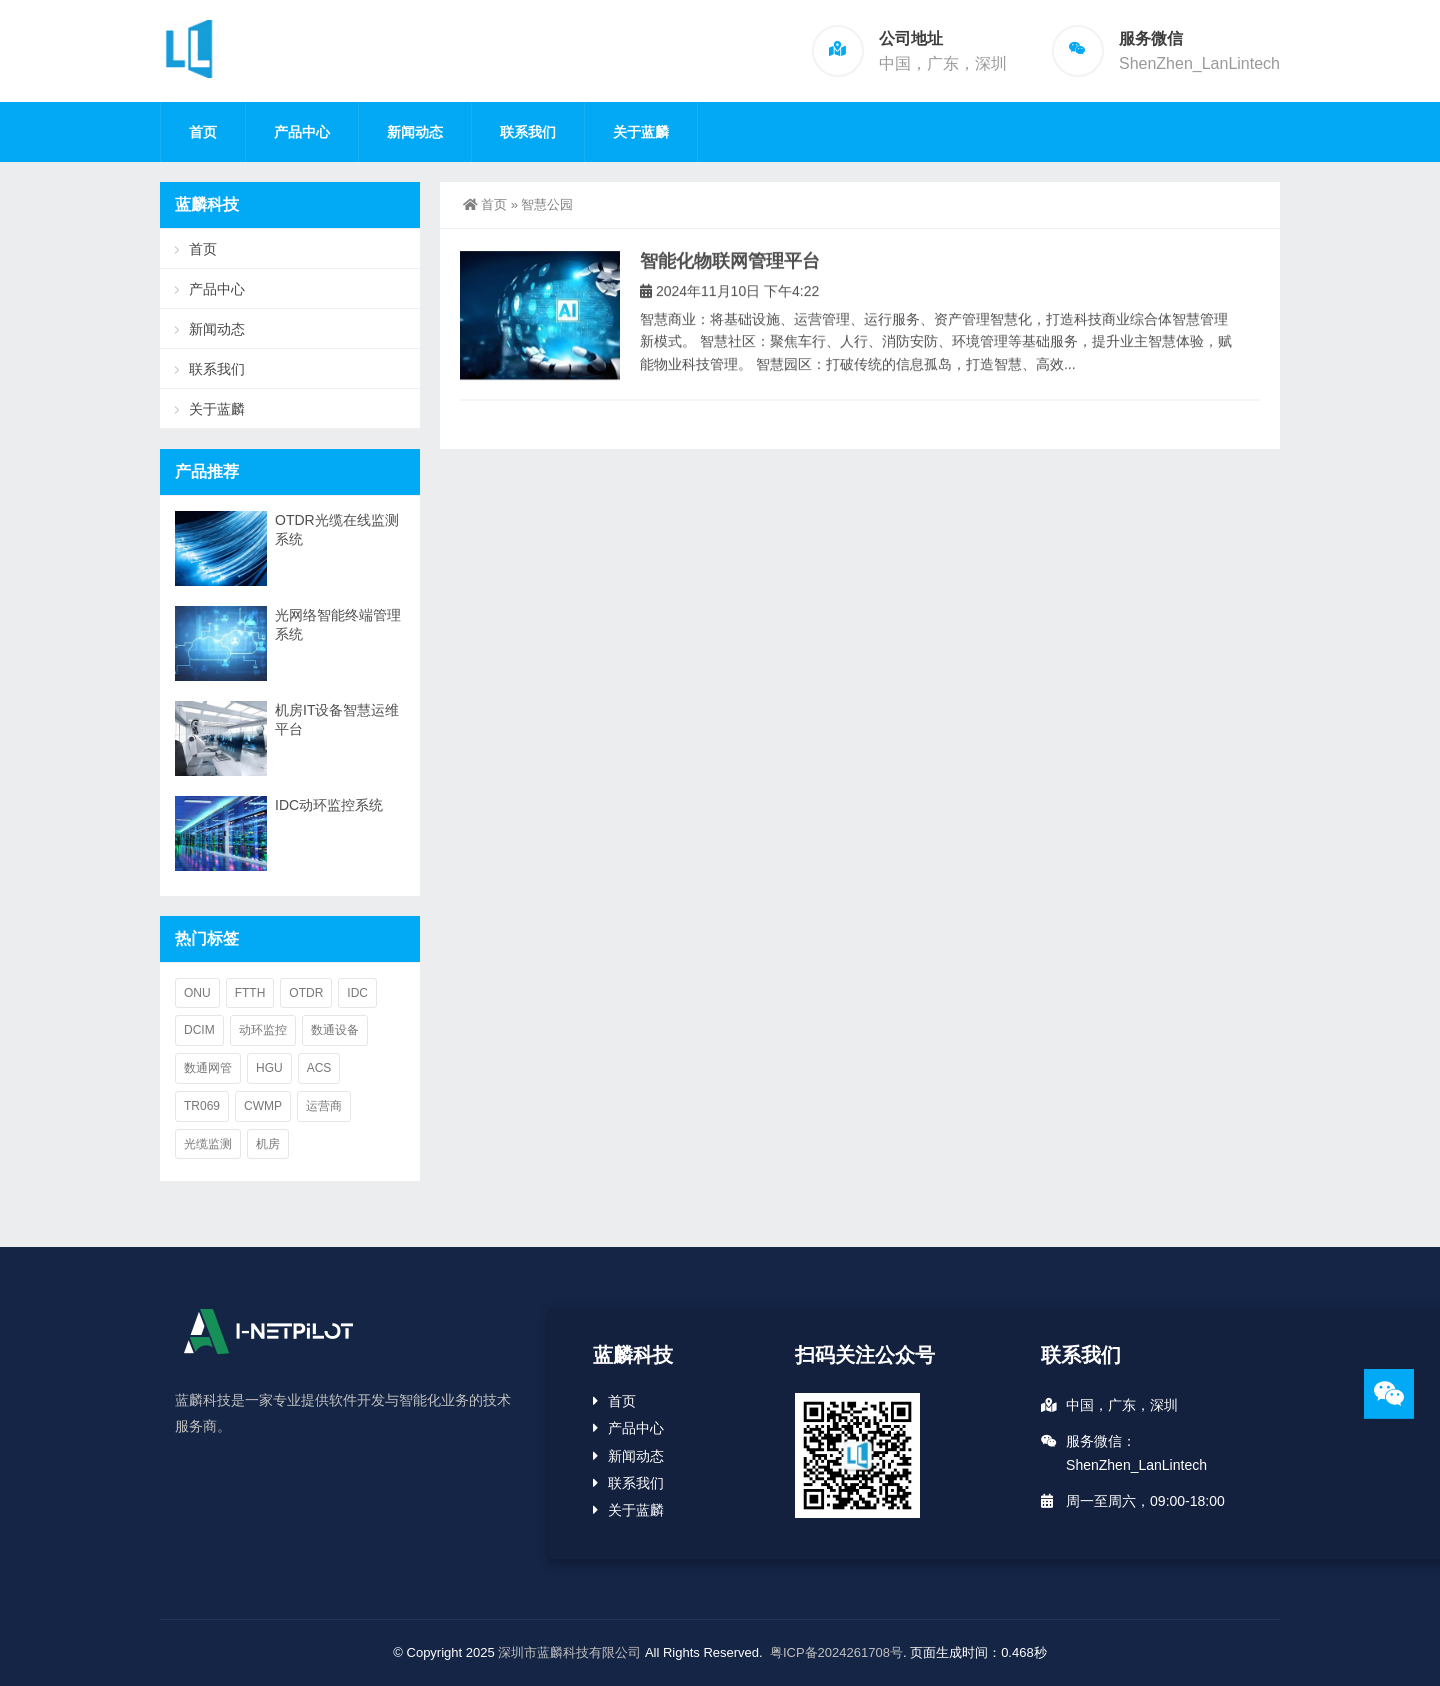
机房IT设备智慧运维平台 (337, 719)
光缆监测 (208, 1144)
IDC (357, 993)
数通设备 (335, 1030)
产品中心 (302, 132)
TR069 (202, 1106)
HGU (269, 1068)
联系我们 (528, 132)
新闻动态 (415, 132)
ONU (197, 993)
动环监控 (263, 1030)
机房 (268, 1144)
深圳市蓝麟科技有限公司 (569, 1652)
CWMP (263, 1106)
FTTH (250, 993)
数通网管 (208, 1068)
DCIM (199, 1030)
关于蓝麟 (641, 132)
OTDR (306, 993)
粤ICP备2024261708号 (836, 1652)
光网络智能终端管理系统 (338, 624)
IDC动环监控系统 (329, 805)
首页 (203, 132)
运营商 (324, 1106)
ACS (319, 1068)
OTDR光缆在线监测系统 (337, 529)
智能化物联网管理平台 (730, 274)
